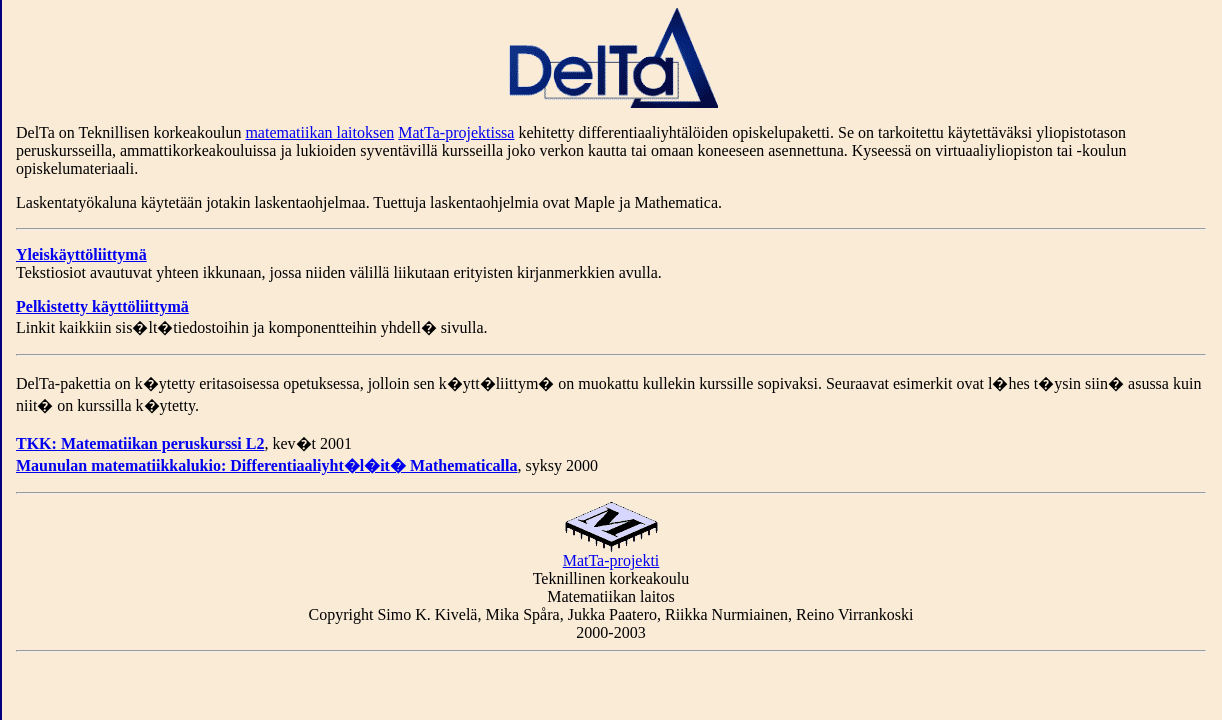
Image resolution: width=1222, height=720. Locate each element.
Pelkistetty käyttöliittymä (102, 306)
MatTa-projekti (611, 553)
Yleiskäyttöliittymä (81, 254)
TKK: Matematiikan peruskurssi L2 (140, 443)
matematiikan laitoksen (319, 132)
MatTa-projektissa (456, 132)
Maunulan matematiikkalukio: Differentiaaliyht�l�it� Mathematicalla (266, 465)
